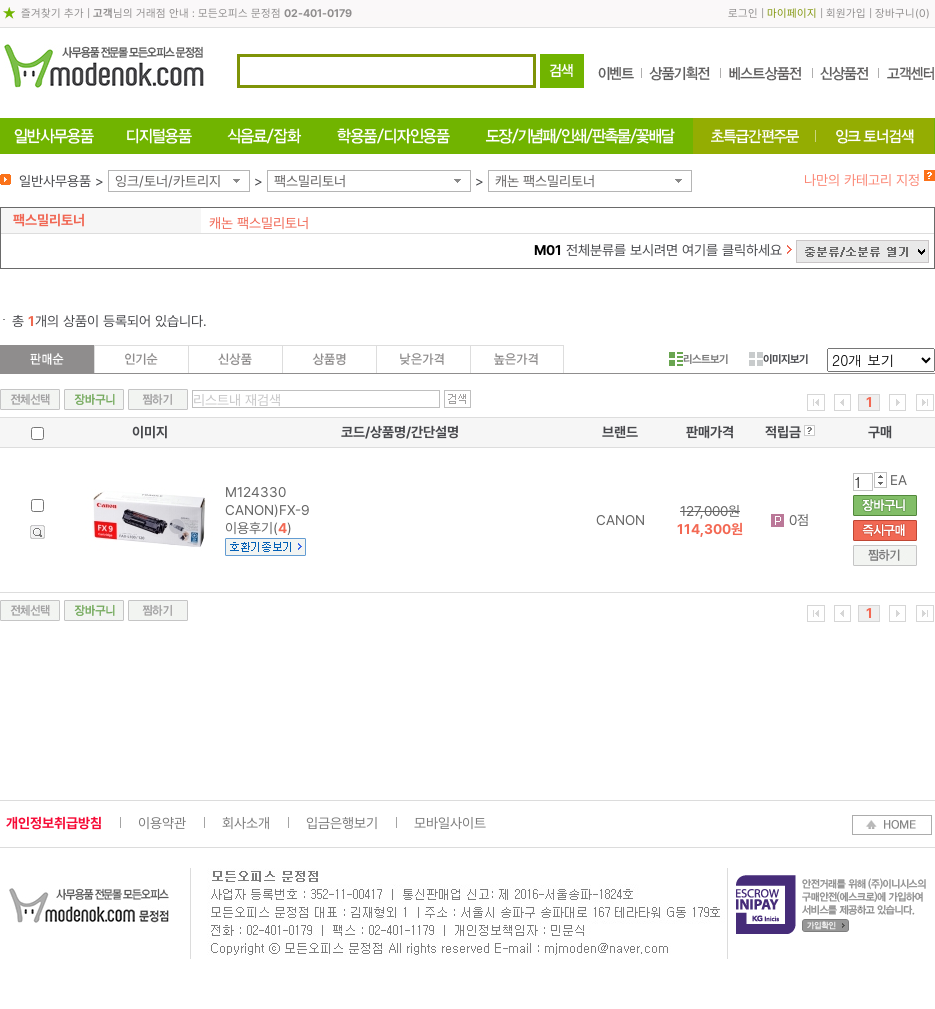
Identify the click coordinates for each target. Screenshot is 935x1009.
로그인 (743, 13)
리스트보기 (698, 359)
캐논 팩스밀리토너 (545, 181)
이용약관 (162, 823)
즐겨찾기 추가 (52, 13)
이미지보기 (778, 359)
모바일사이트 (450, 823)
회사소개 (246, 823)
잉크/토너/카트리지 (168, 181)
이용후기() (258, 528)
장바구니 (895, 13)
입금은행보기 (342, 823)
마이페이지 (792, 13)
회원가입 (846, 13)
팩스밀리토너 (310, 181)
